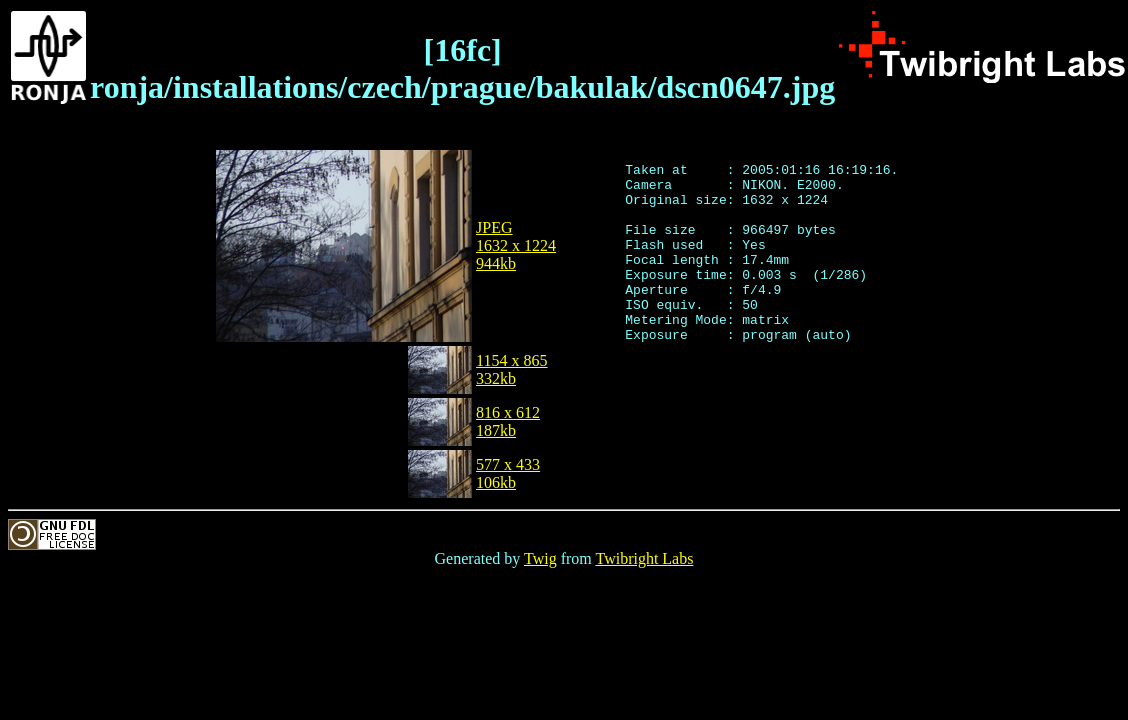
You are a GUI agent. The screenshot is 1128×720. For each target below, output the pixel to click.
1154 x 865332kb (511, 369)
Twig (540, 558)
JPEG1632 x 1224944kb (516, 245)
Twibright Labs (644, 558)
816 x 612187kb (508, 421)
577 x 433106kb (508, 473)
